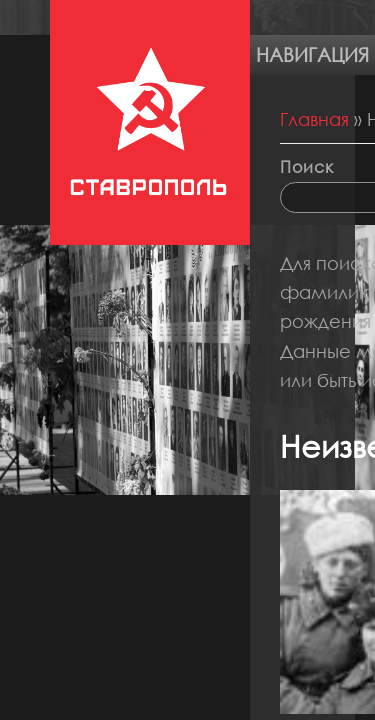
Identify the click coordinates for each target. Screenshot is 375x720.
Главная (314, 119)
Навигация (312, 54)
